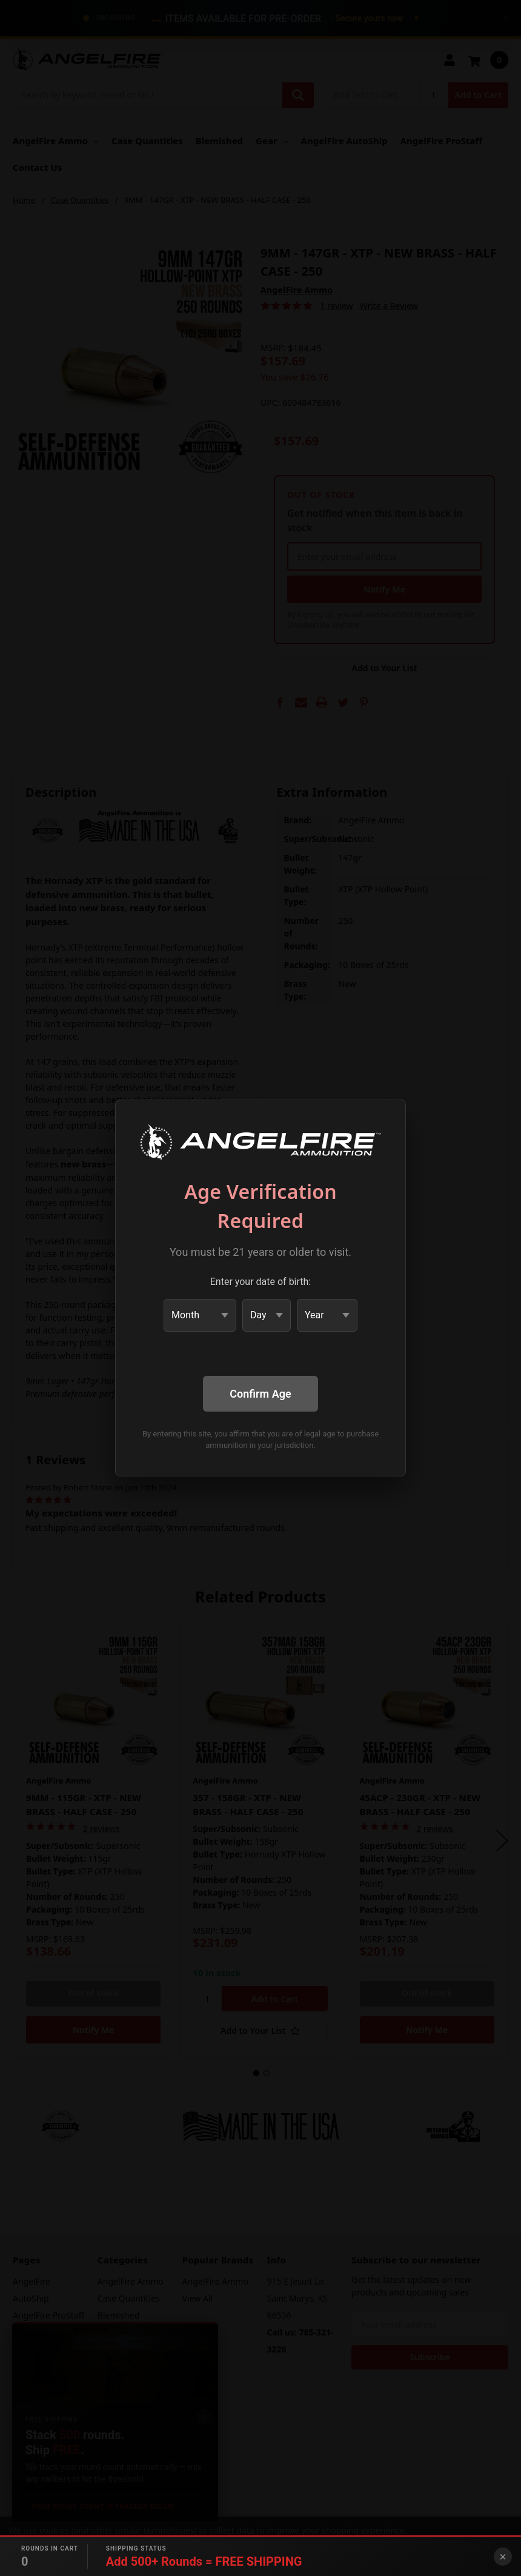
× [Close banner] (503, 2556)
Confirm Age (260, 1393)
